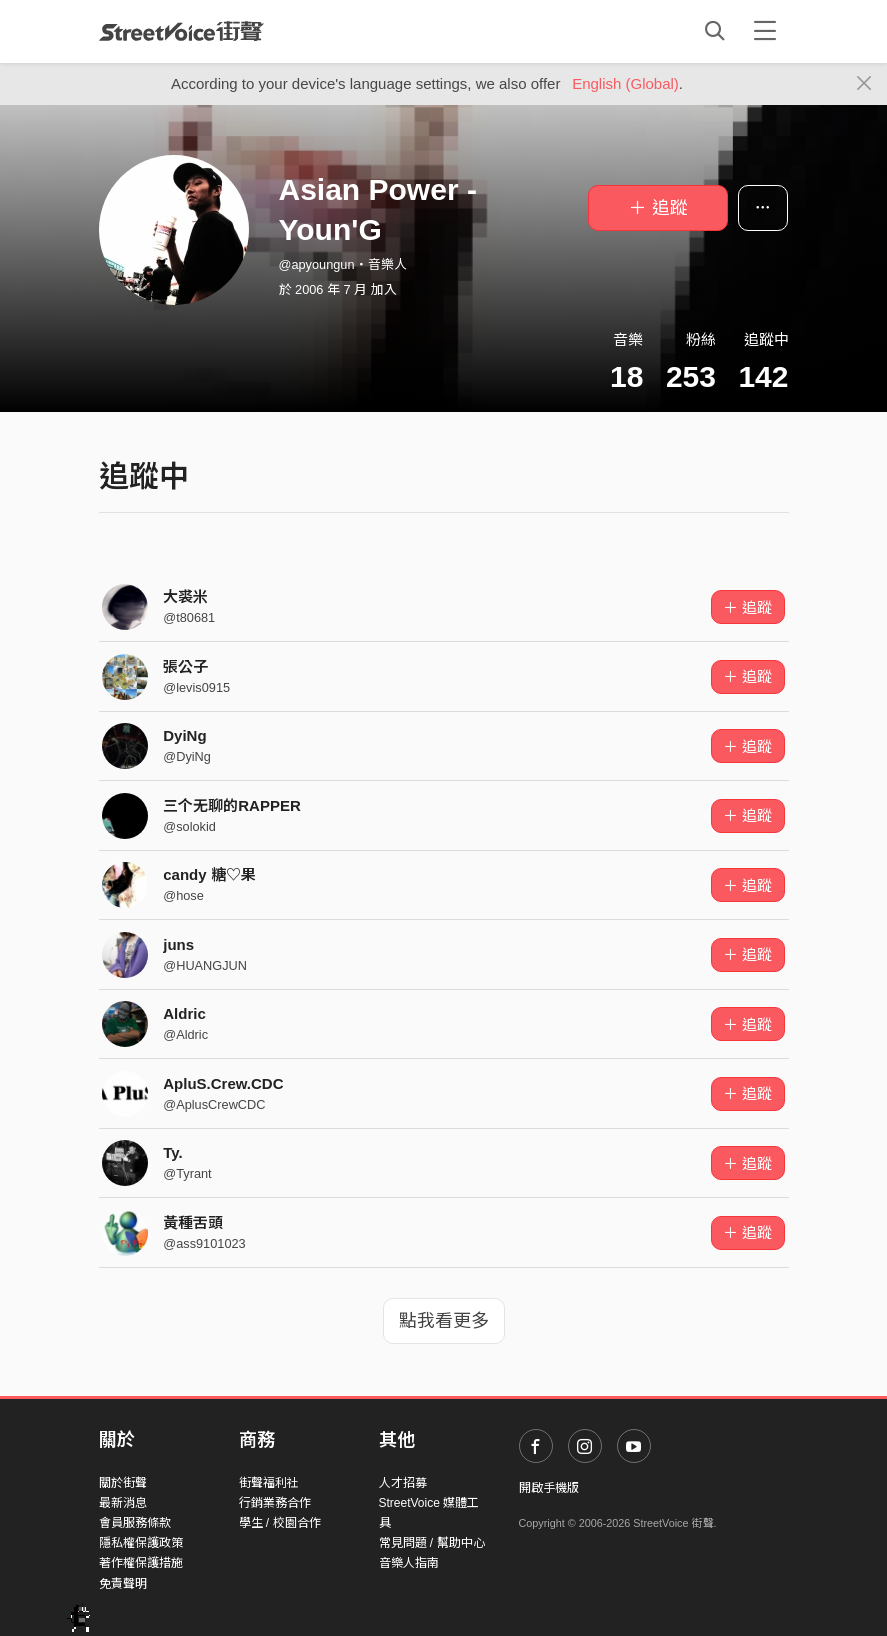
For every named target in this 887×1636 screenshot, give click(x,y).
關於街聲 (123, 1483)
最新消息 (123, 1503)
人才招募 (403, 1483)
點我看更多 (444, 1321)
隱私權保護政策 (141, 1543)
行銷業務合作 (275, 1503)
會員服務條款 (135, 1523)
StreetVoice (181, 31)
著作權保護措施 (141, 1563)
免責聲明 (123, 1584)
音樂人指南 (409, 1563)
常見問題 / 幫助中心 (432, 1543)
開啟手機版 (549, 1488)
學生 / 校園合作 (280, 1523)
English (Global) (625, 83)
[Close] (864, 84)
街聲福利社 (269, 1483)
